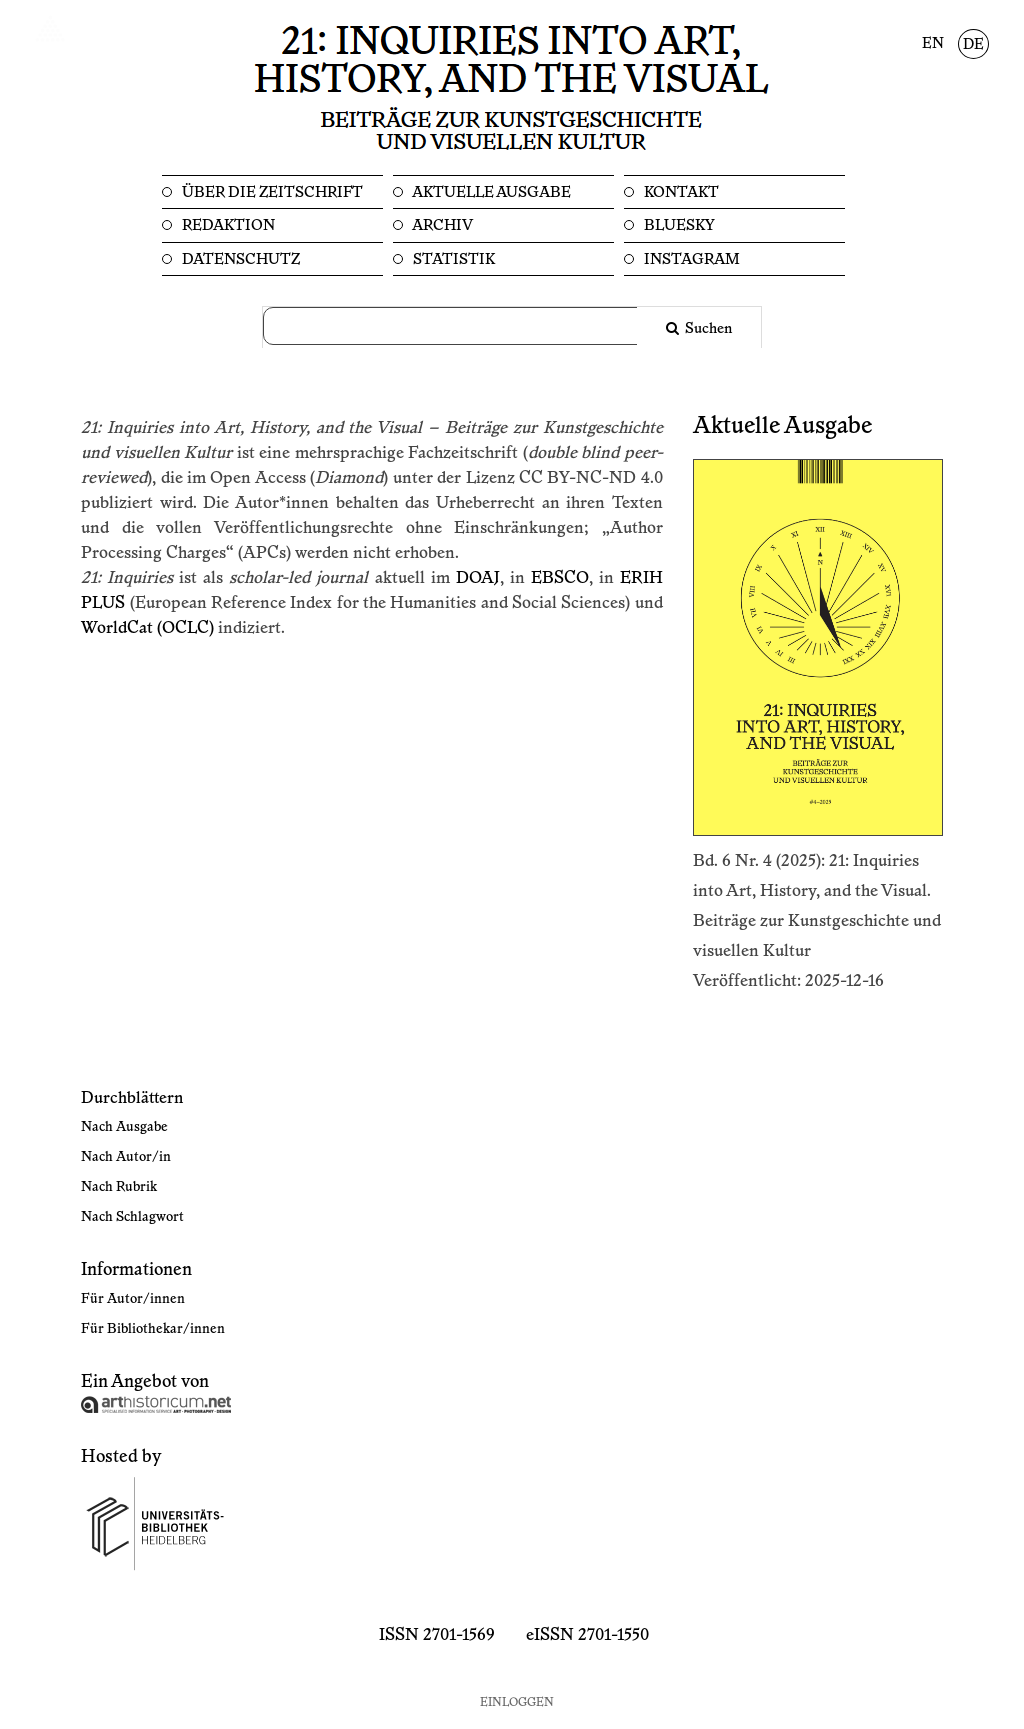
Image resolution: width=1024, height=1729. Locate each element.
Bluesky (678, 225)
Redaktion (227, 225)
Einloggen (517, 1702)
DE (973, 45)
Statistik (452, 259)
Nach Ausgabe (124, 1127)
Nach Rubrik (119, 1187)
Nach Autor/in (126, 1157)
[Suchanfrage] (462, 326)
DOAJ (478, 578)
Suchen (707, 329)
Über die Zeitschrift (271, 192)
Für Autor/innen (133, 1299)
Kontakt (680, 192)
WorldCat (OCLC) (147, 628)
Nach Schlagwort (132, 1217)
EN (933, 44)
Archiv (441, 225)
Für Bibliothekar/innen (153, 1329)
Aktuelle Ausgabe (490, 192)
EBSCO (560, 578)
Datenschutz (239, 259)
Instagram (690, 259)
